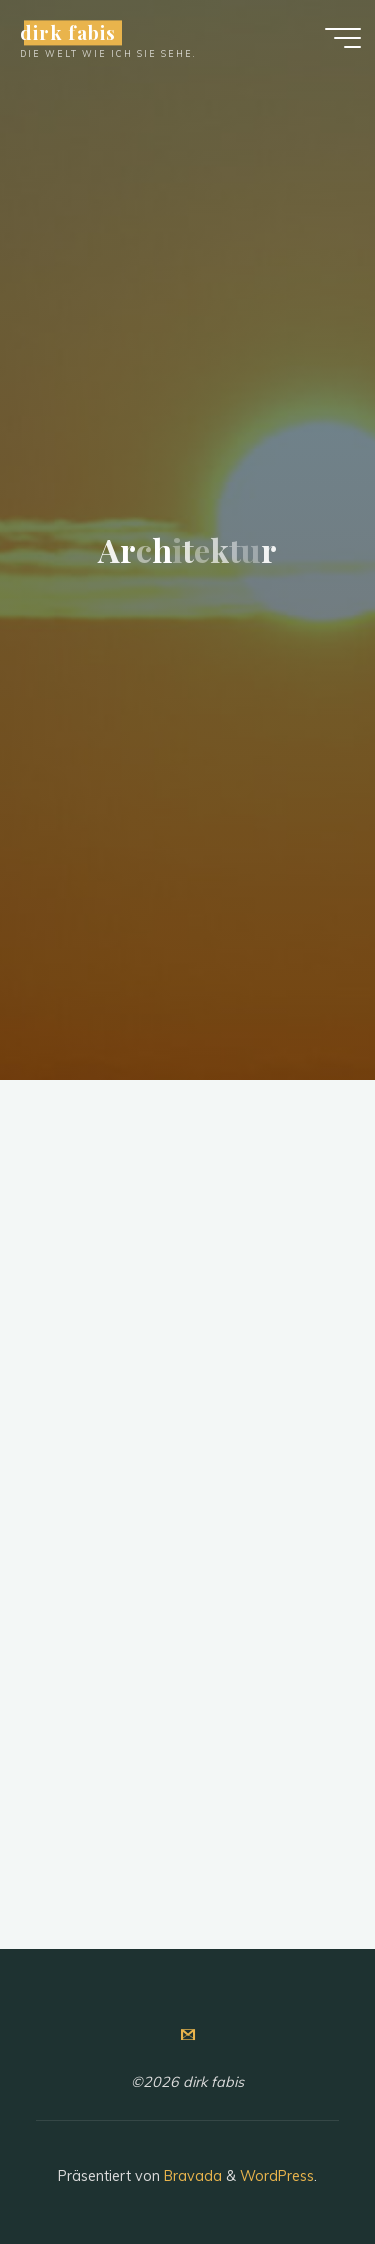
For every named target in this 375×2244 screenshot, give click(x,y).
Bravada (191, 2176)
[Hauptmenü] (343, 38)
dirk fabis (67, 32)
